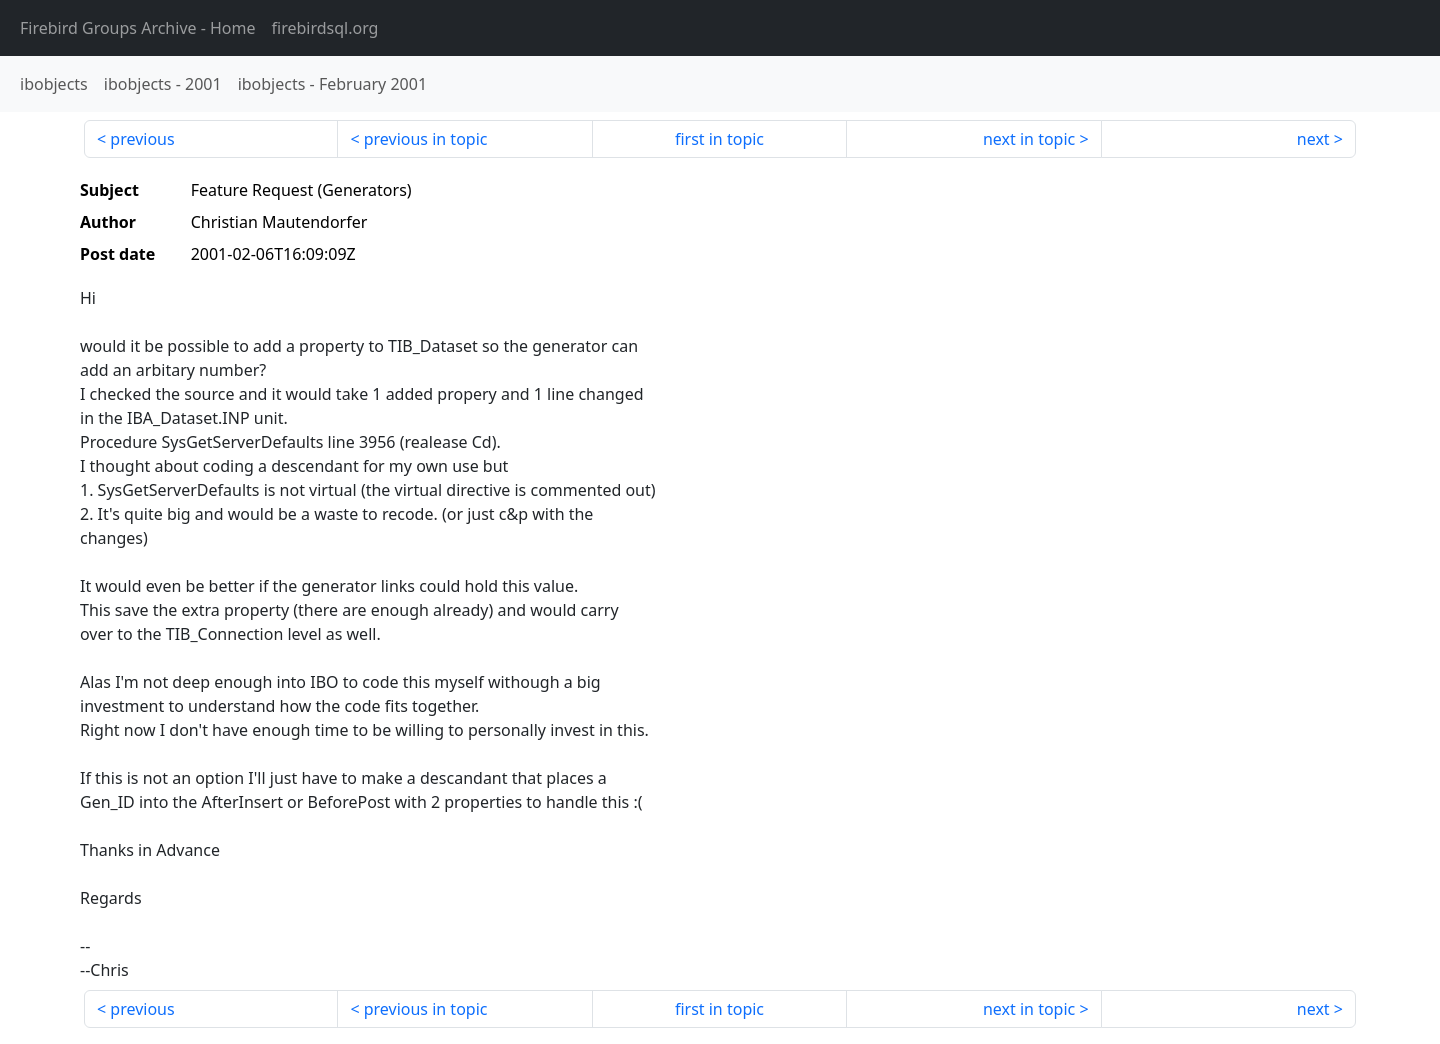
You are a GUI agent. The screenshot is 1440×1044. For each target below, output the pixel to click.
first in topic (719, 139)
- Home (138, 28)
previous (142, 139)
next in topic (1029, 139)
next (1313, 139)
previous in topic (426, 139)
